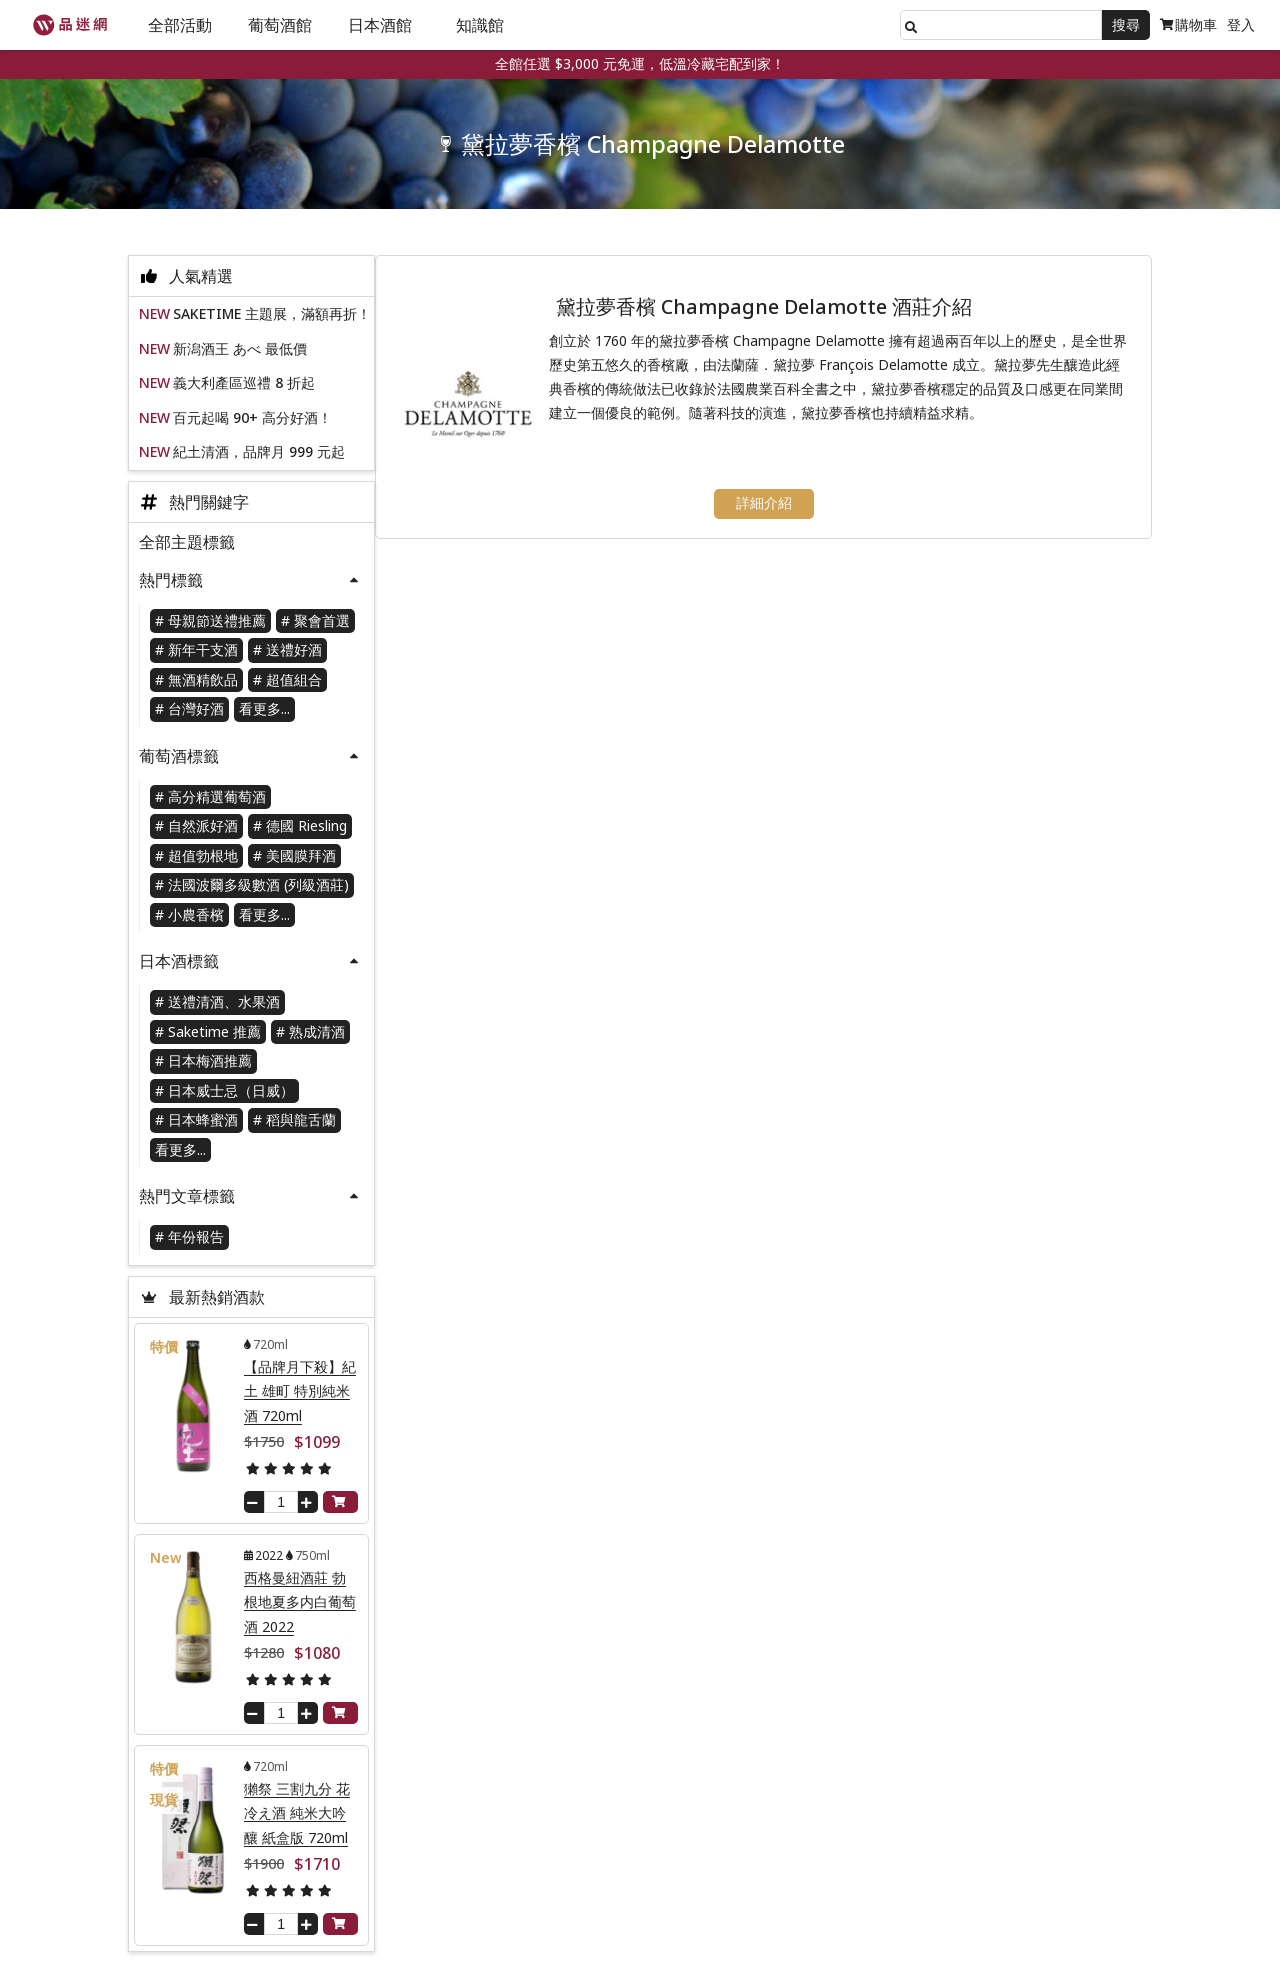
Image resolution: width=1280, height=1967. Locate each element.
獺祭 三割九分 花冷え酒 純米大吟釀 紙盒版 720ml (298, 1818)
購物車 (1188, 24)
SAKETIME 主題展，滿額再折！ (272, 318)
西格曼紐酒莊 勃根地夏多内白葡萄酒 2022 (301, 1607)
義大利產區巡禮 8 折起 (244, 387)
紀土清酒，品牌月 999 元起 (259, 456)
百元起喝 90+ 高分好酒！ (252, 422)
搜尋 (1126, 24)
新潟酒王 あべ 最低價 (240, 353)
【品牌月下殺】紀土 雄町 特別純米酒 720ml (301, 1396)
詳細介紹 (775, 510)
